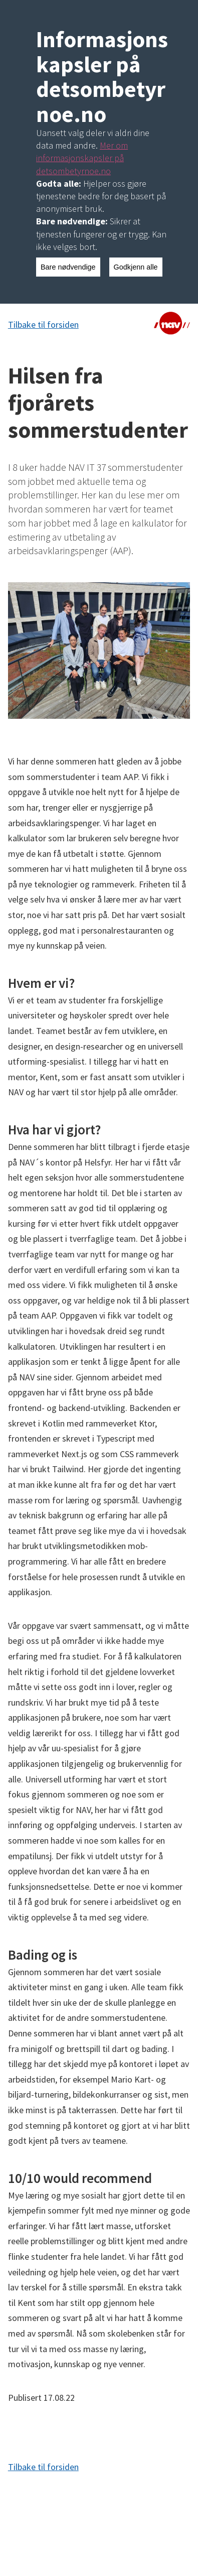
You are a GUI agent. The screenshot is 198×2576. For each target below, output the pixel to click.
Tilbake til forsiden (43, 324)
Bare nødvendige (68, 267)
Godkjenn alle (136, 267)
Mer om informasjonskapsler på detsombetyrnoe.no (82, 158)
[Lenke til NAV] (172, 325)
